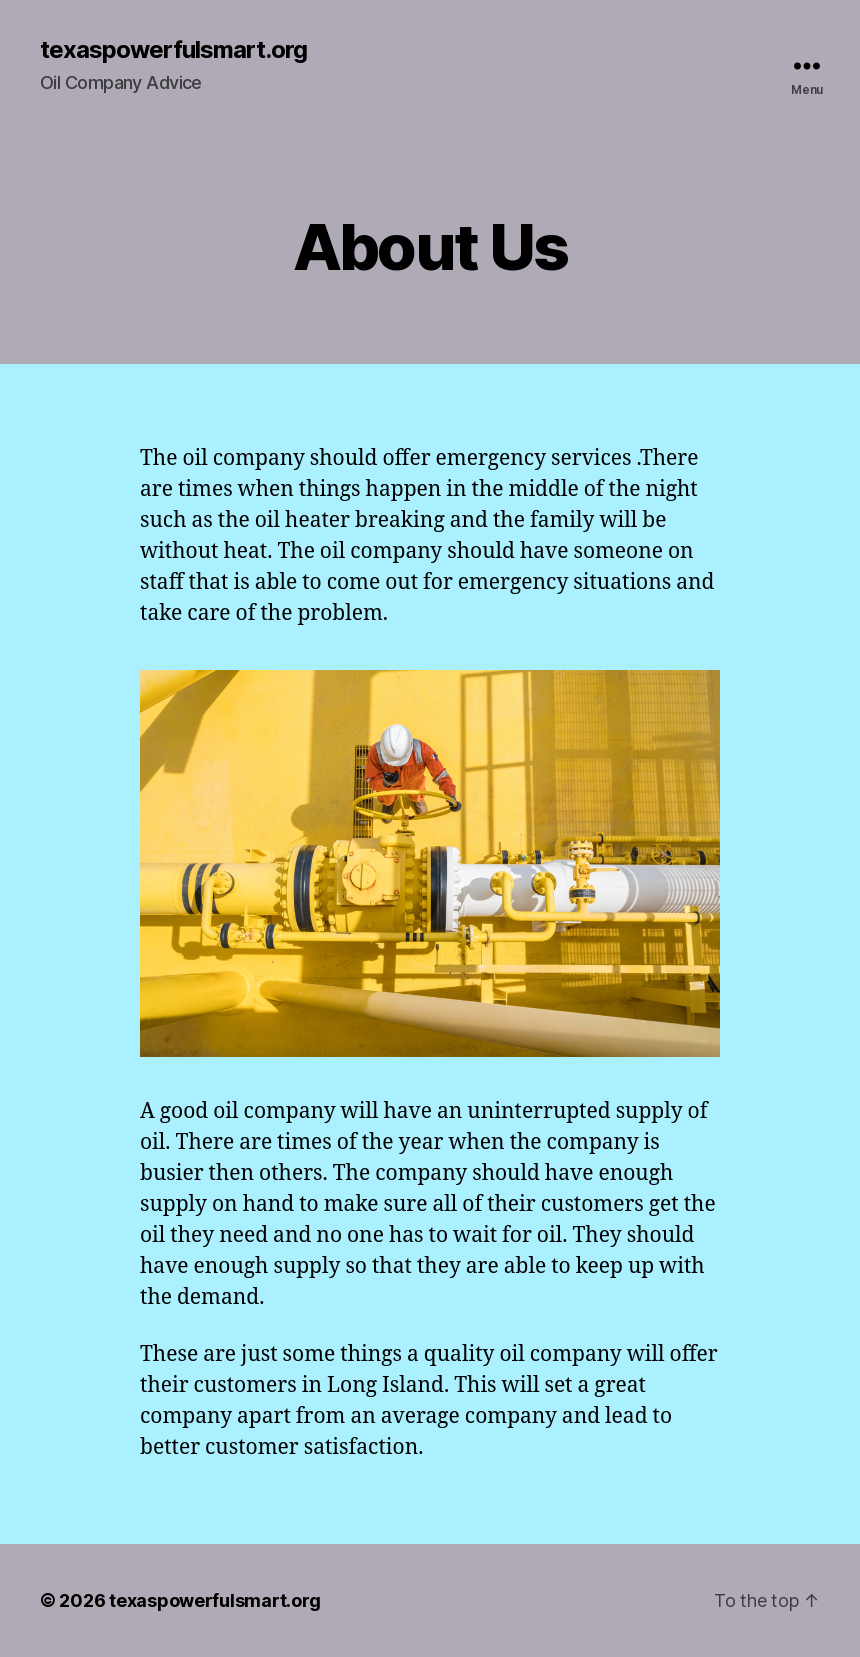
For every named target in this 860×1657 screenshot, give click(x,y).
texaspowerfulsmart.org (173, 50)
